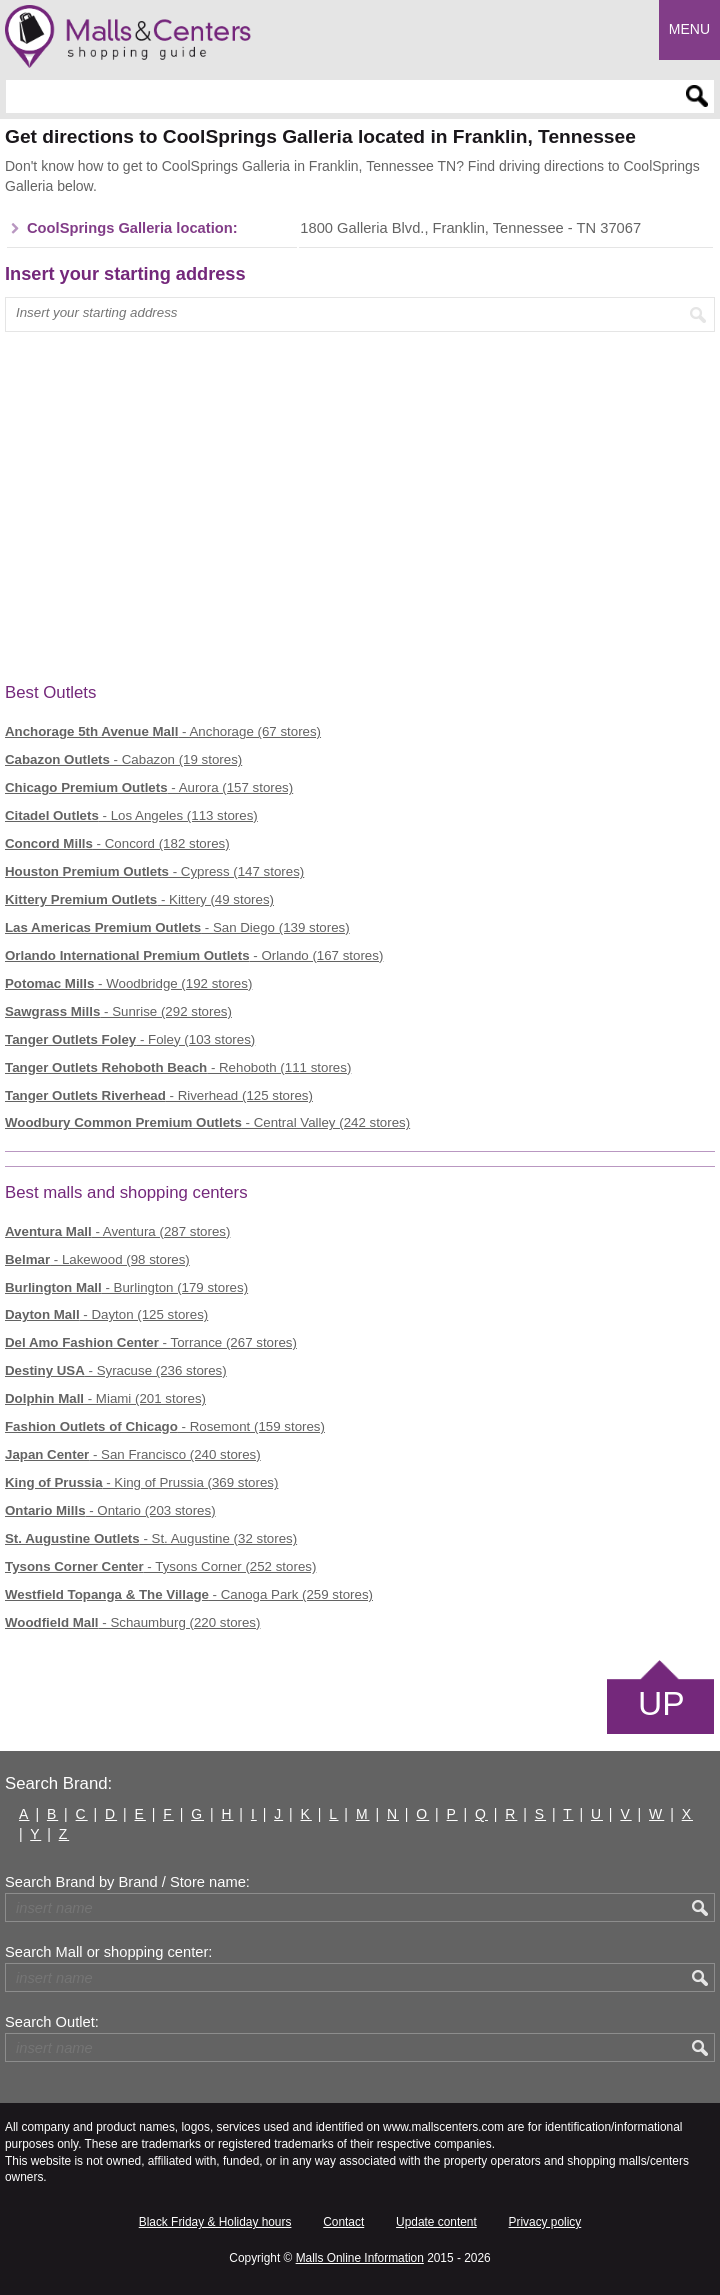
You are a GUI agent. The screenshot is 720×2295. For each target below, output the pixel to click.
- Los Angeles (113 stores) (131, 815)
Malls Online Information (360, 2258)
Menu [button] (689, 29)
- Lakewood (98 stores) (97, 1259)
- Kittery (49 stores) (139, 899)
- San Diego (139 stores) (177, 927)
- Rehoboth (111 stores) (178, 1067)
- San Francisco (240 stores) (133, 1454)
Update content (436, 2222)
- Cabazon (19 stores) (123, 759)
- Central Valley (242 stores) (207, 1122)
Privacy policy (545, 2222)
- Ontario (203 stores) (110, 1510)
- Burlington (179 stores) (126, 1287)
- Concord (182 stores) (117, 843)
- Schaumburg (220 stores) (132, 1622)
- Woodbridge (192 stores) (128, 983)
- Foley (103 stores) (130, 1039)
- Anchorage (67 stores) (163, 731)
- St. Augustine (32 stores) (151, 1538)
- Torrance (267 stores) (151, 1342)
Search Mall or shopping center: (108, 1952)
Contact (343, 2222)
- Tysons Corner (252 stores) (160, 1566)
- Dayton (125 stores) (106, 1314)
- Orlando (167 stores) (194, 955)
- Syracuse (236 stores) (116, 1370)
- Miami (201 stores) (105, 1398)
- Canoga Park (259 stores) (189, 1594)
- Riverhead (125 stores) (159, 1095)
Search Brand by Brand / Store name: (127, 1882)
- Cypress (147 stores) (154, 871)
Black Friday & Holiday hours (215, 2222)
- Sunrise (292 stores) (118, 1011)
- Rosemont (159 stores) (165, 1426)
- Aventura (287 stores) (117, 1231)
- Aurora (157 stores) (149, 787)
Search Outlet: (52, 2022)
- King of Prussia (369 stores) (141, 1482)
